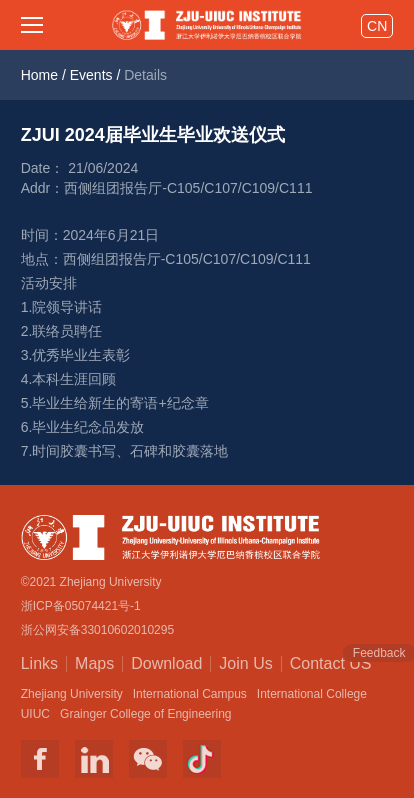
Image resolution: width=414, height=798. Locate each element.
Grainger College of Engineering (145, 714)
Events (91, 75)
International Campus (190, 694)
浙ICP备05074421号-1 (81, 606)
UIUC (35, 714)
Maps (94, 663)
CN (377, 26)
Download (166, 663)
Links (39, 663)
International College (312, 694)
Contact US (331, 662)
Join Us (245, 663)
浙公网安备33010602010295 (97, 630)
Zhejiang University (72, 694)
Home (39, 75)
